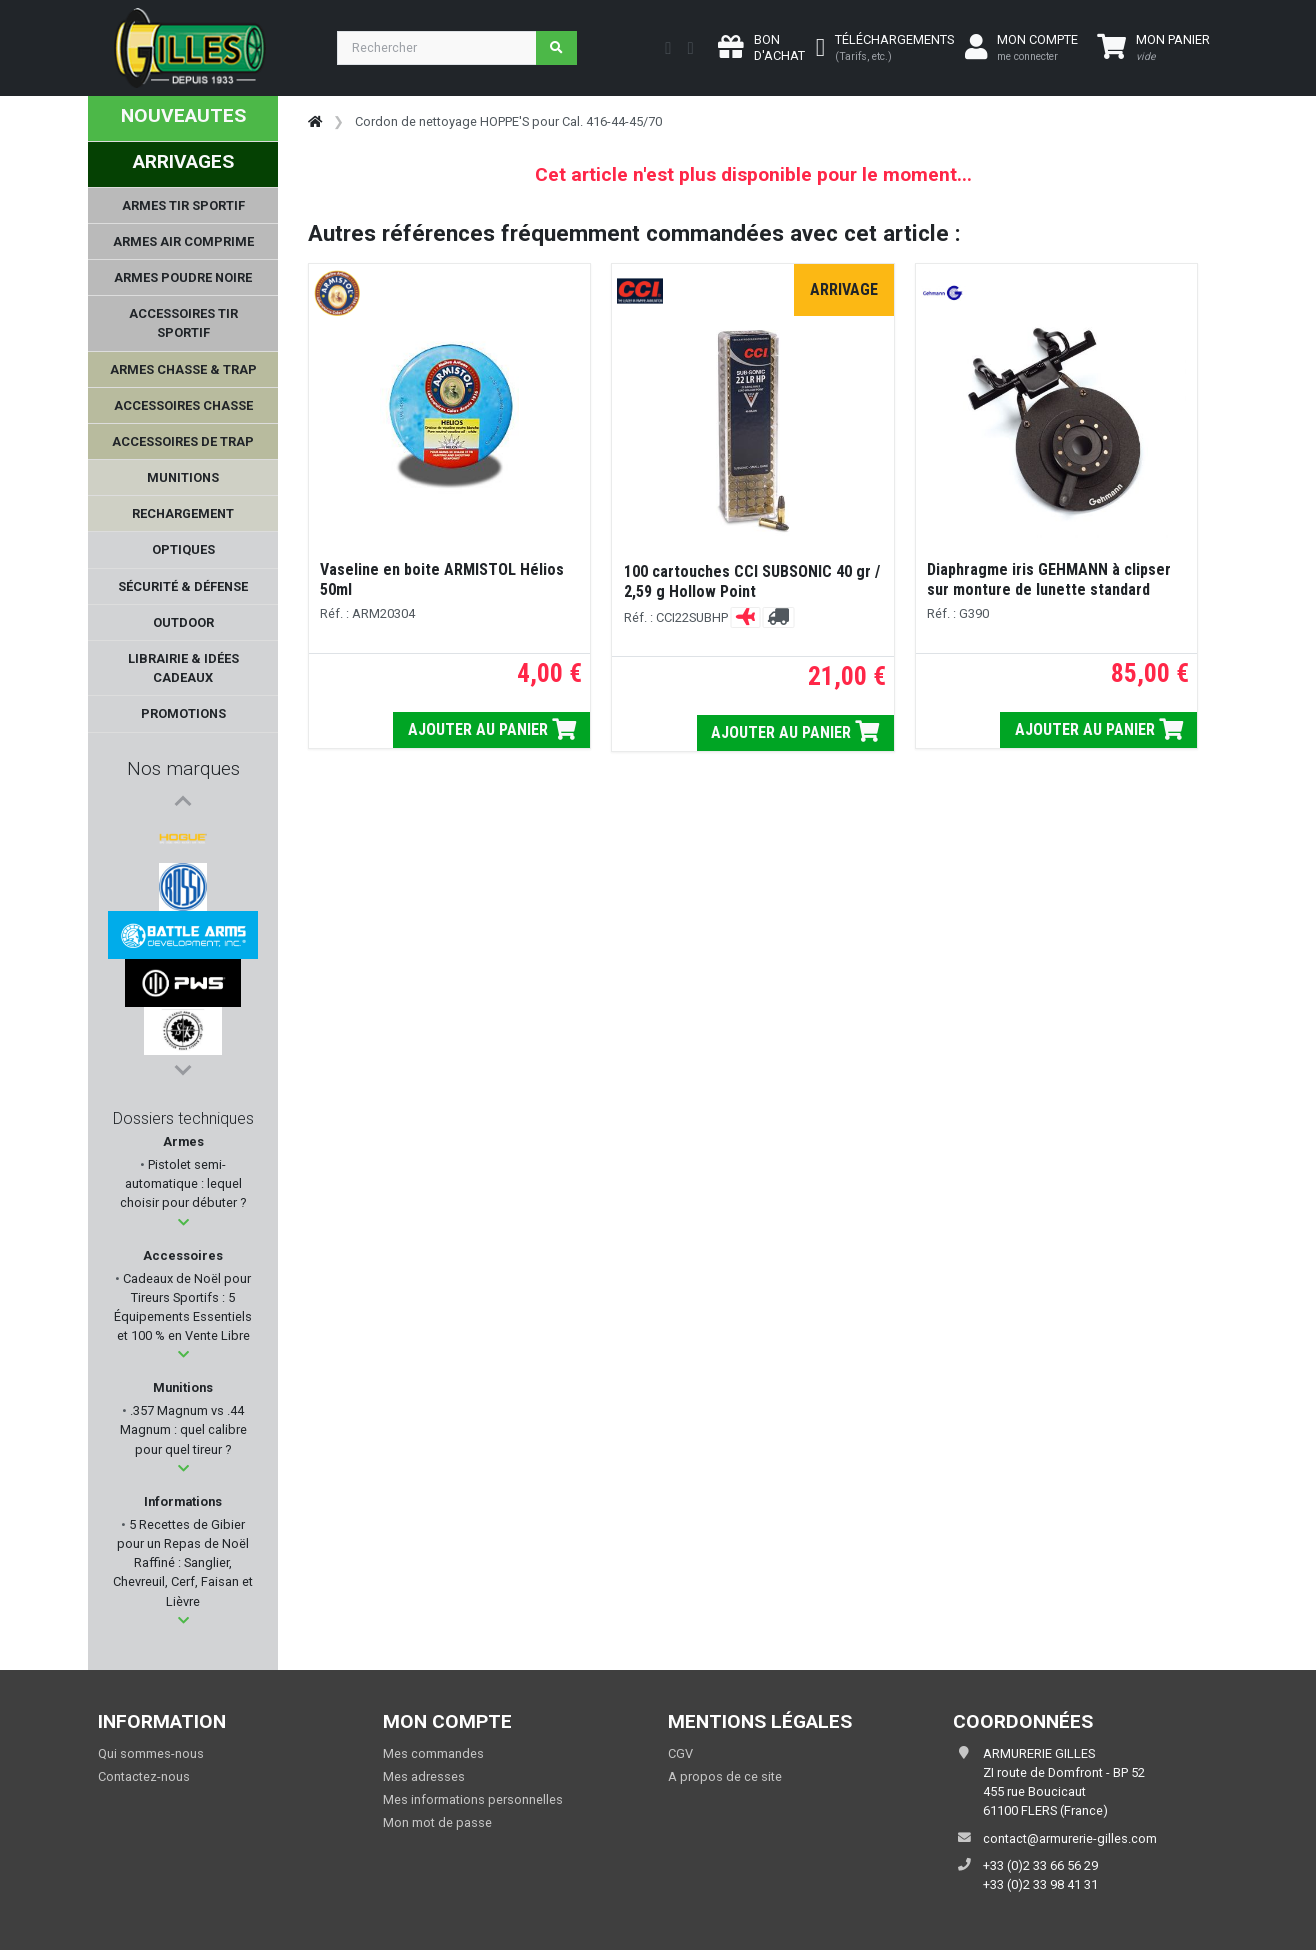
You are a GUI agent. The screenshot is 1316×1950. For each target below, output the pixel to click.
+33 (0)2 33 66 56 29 (1040, 1865)
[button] (183, 1222)
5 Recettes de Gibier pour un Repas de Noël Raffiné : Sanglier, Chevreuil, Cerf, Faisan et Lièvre (183, 1563)
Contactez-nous (144, 1776)
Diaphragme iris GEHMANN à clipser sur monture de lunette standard (1049, 579)
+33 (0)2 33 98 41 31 (1040, 1884)
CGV (680, 1753)
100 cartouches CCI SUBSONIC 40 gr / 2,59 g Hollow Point (752, 581)
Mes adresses (424, 1776)
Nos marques (183, 768)
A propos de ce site (725, 1776)
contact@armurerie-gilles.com (1070, 1838)
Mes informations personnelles (473, 1799)
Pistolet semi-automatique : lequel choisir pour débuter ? (183, 1183)
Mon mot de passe (437, 1822)
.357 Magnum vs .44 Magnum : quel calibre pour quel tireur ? (183, 1429)
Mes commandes (433, 1753)
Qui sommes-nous (151, 1753)
